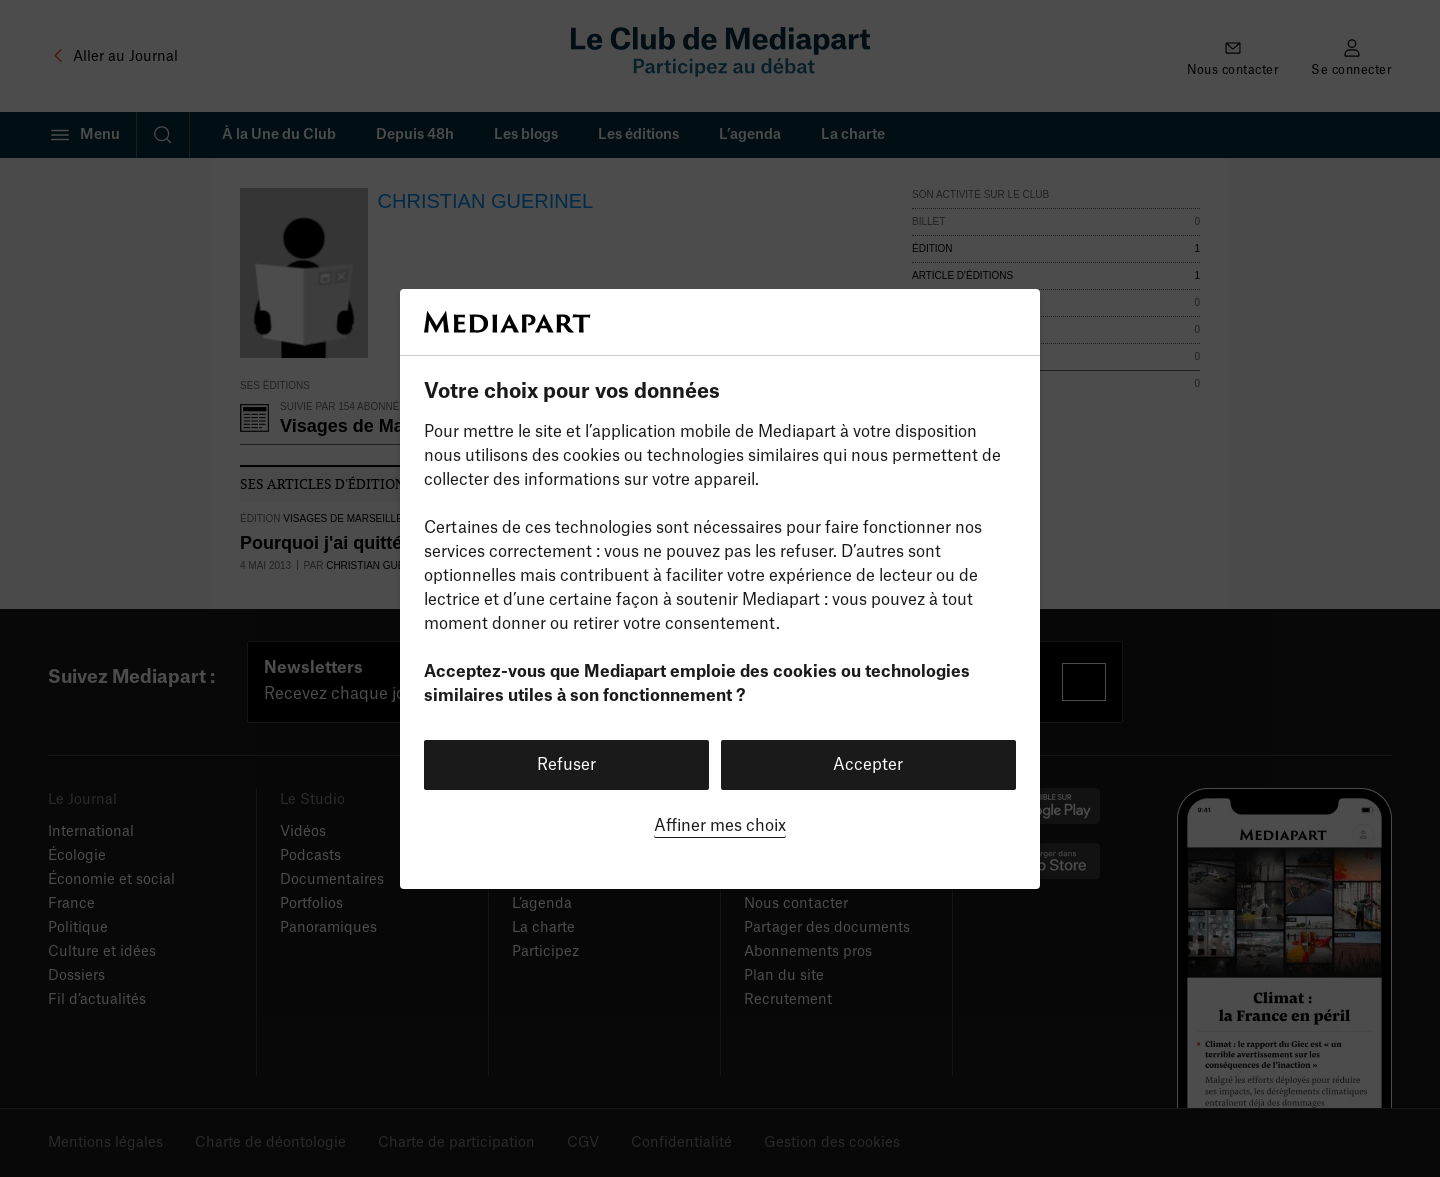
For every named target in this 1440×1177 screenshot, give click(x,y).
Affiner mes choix (720, 826)
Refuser (566, 765)
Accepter (868, 765)
